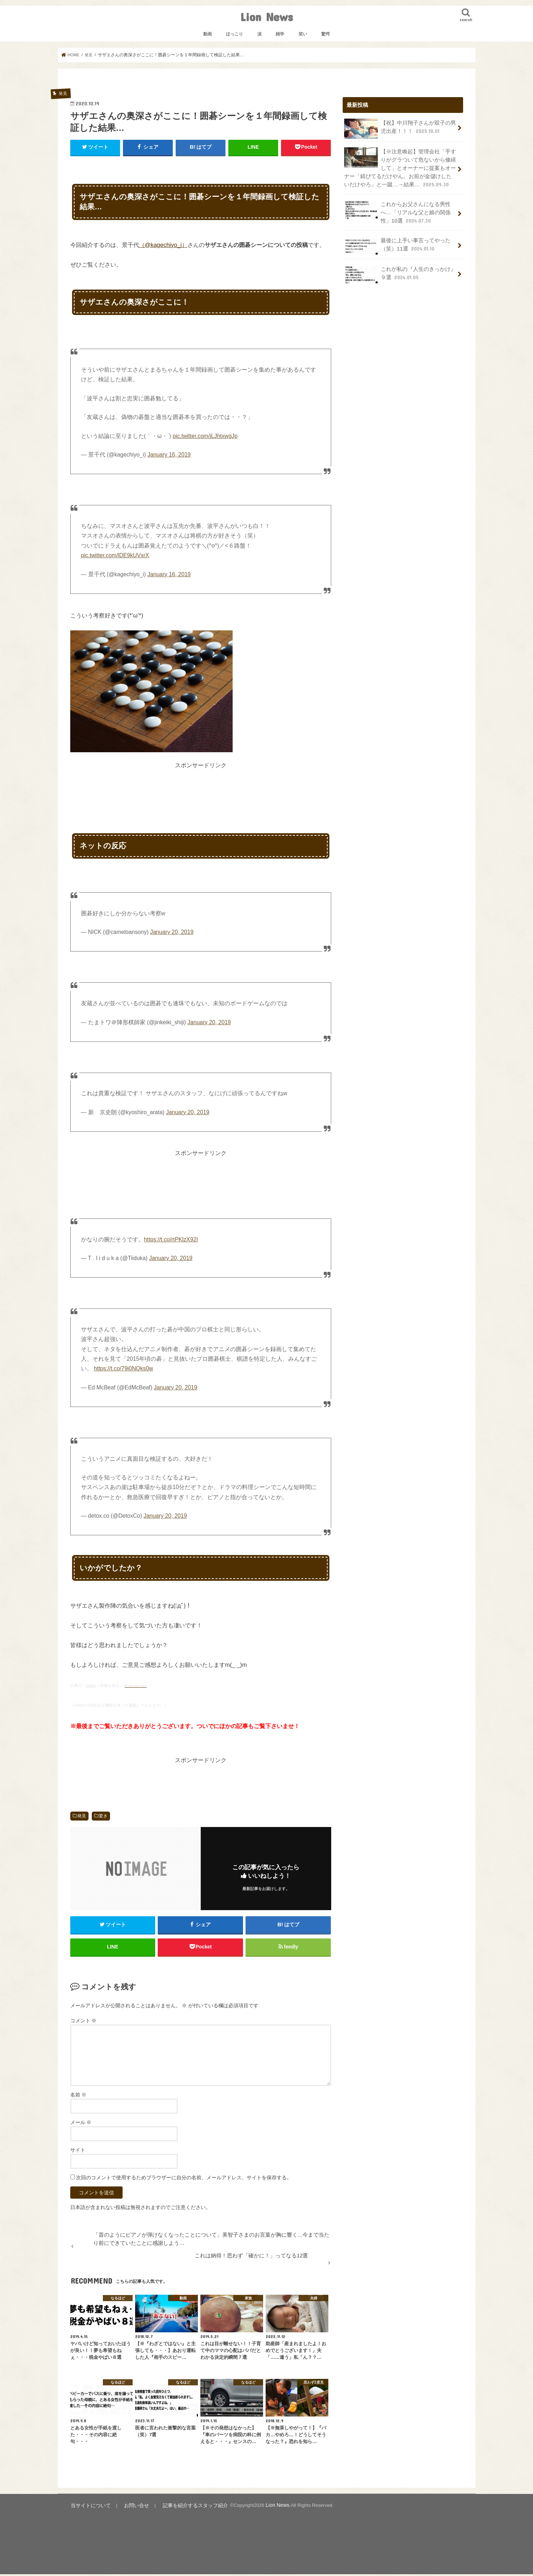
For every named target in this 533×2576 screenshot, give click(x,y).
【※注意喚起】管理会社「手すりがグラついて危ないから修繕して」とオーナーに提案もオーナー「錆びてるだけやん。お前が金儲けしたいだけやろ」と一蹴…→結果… (400, 166)
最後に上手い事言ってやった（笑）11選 (397, 242)
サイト (77, 2152)
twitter (91, 1685)
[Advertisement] (200, 786)
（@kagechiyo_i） (163, 244)
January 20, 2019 (172, 932)
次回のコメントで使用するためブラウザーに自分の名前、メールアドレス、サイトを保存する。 (184, 2180)
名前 (78, 2097)
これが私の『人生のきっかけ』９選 (400, 271)
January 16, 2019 (169, 455)
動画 (207, 34)
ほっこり (234, 34)
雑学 (280, 34)
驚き (103, 1815)
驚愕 (325, 34)
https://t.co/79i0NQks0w (123, 1368)
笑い (303, 34)
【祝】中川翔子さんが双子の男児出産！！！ (400, 128)
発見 (81, 1815)
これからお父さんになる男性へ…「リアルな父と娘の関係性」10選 (397, 209)
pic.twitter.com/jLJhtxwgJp (205, 436)
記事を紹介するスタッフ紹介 (185, 2507)
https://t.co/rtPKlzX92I (171, 1239)
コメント (83, 2023)
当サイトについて (89, 2507)
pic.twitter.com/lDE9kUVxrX (115, 555)
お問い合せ (131, 2507)
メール (81, 2125)
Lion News (266, 17)
